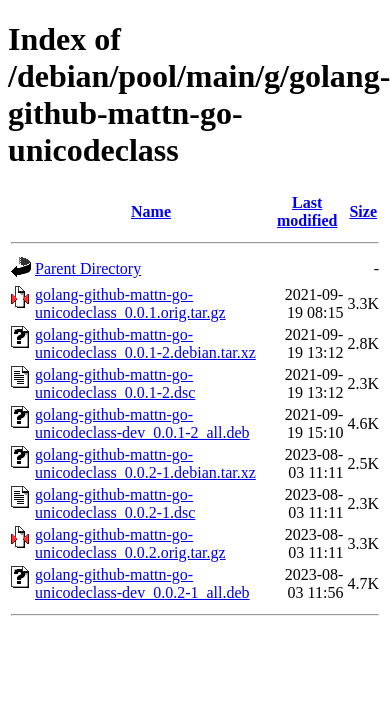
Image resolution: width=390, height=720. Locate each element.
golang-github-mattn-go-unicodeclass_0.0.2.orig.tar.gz (130, 543)
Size (363, 211)
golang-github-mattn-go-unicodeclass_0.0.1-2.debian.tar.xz (145, 343)
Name (151, 211)
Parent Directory (88, 268)
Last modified (307, 211)
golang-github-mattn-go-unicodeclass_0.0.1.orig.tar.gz (130, 303)
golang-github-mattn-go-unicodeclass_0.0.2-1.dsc (115, 503)
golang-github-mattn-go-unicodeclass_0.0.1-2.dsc (115, 383)
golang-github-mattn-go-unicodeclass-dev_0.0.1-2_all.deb (142, 423)
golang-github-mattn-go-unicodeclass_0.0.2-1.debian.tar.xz (145, 463)
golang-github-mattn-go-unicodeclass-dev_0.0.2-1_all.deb (142, 583)
